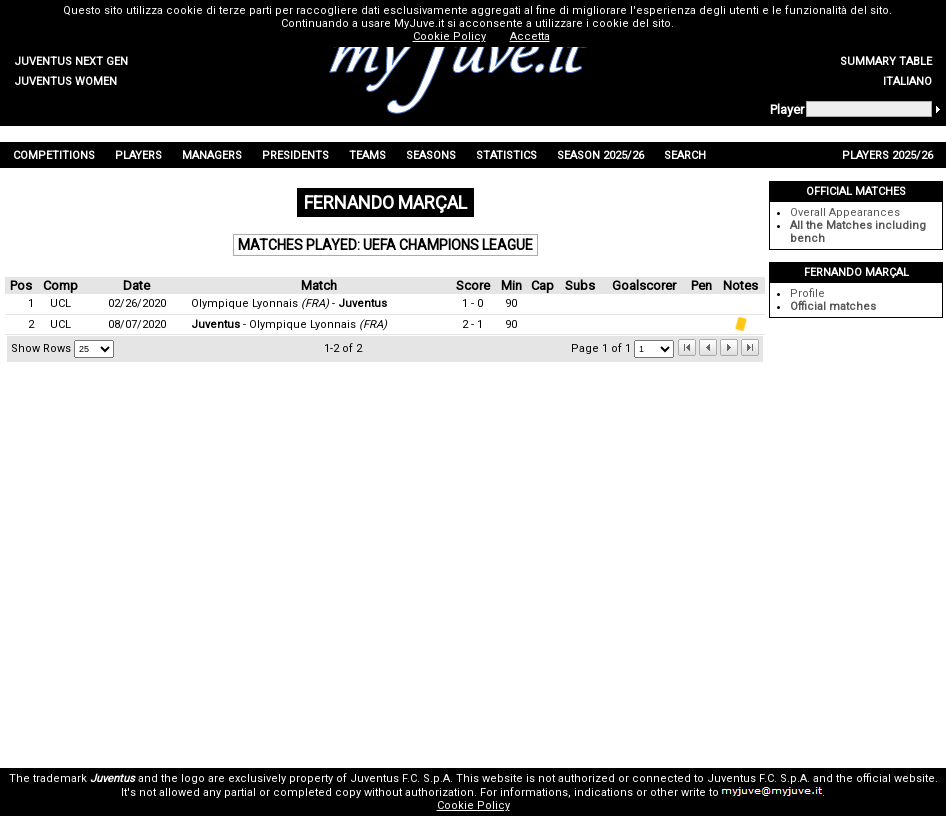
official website (895, 778)
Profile (807, 293)
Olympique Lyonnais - (289, 303)
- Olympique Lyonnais (289, 324)
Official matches (833, 306)
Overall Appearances (845, 212)
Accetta (530, 36)
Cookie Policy (473, 805)
